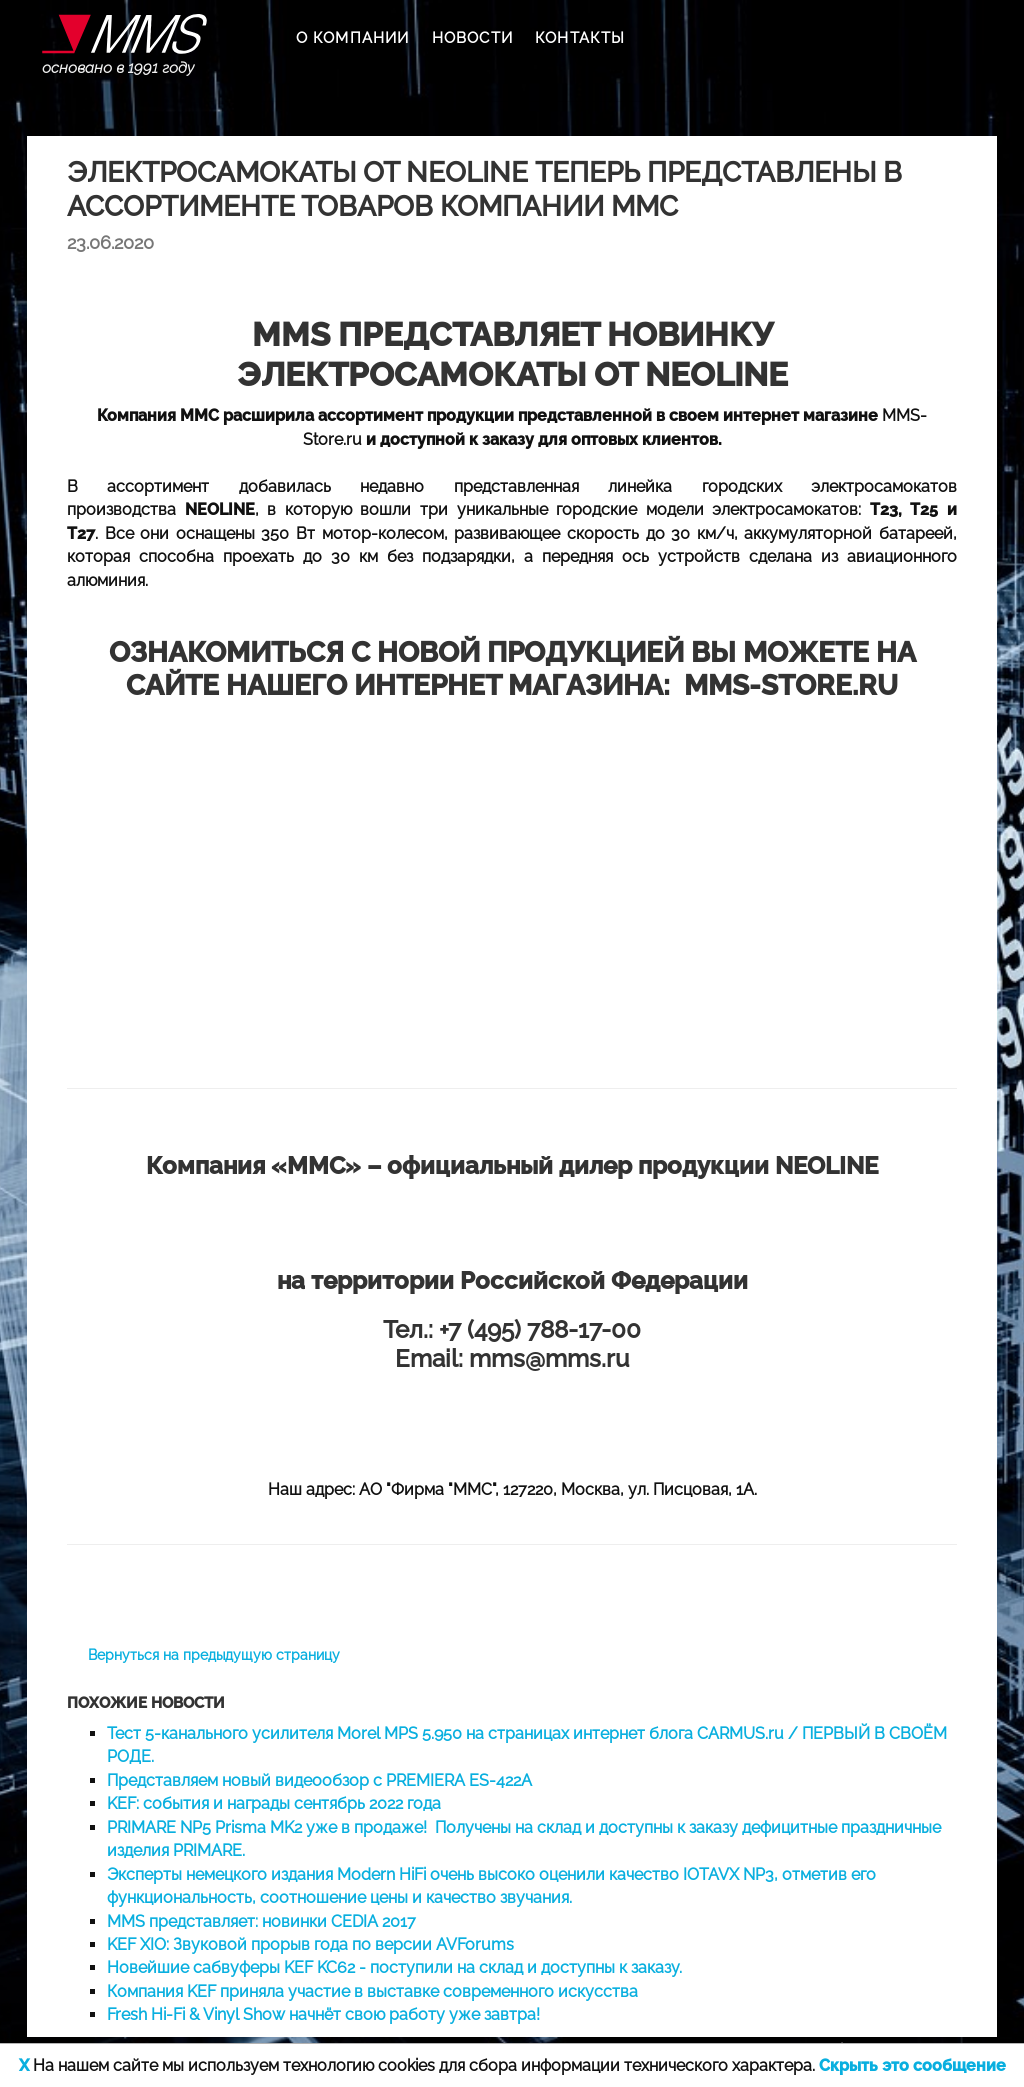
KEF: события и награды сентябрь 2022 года (274, 1803)
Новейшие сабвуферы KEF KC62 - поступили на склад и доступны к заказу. (394, 1967)
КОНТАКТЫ (580, 38)
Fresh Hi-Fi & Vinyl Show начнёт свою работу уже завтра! (323, 2014)
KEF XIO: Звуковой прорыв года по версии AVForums (310, 1944)
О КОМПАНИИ (353, 38)
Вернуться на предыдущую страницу (214, 1655)
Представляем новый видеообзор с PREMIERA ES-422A (319, 1780)
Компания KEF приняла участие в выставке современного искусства (372, 1991)
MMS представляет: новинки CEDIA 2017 (261, 1921)
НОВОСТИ (472, 38)
